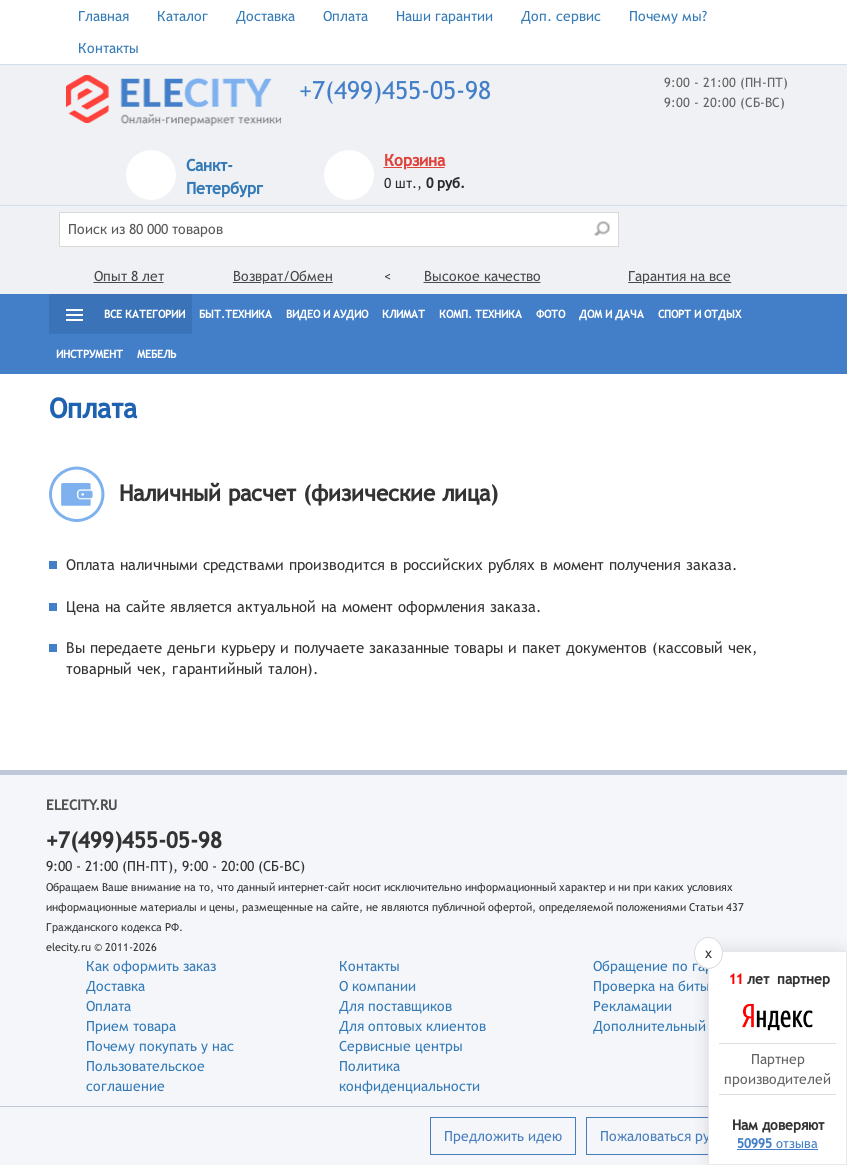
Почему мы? (668, 16)
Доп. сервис (561, 16)
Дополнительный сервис (674, 1026)
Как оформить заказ (151, 966)
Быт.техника (235, 314)
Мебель (156, 354)
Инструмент (89, 354)
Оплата (345, 16)
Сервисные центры (401, 1046)
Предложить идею (503, 1136)
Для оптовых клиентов (412, 1026)
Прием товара (131, 1026)
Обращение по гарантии (671, 966)
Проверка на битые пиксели (684, 986)
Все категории (144, 314)
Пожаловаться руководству (687, 1136)
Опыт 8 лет (129, 276)
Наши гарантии (444, 16)
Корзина (414, 160)
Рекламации (632, 1006)
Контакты (108, 48)
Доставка (265, 16)
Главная (103, 16)
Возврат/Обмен (283, 276)
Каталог (182, 16)
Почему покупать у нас (160, 1046)
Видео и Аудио (327, 314)
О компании (377, 986)
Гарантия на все (679, 276)
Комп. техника (480, 314)
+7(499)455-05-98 (395, 90)
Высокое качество (482, 276)
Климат (403, 314)
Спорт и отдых (699, 314)
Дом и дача (611, 314)
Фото (550, 314)
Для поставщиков (395, 1006)
